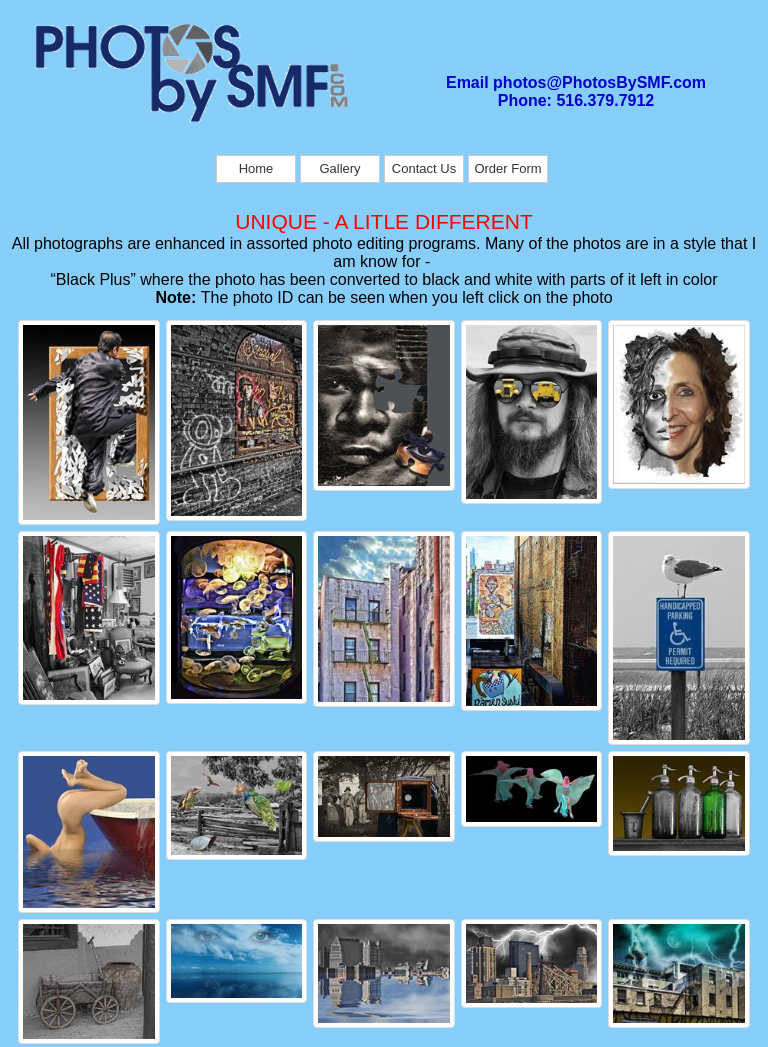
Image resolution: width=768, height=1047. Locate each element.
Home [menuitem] (256, 168)
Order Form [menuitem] (507, 168)
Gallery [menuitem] (339, 168)
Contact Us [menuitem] (424, 168)
